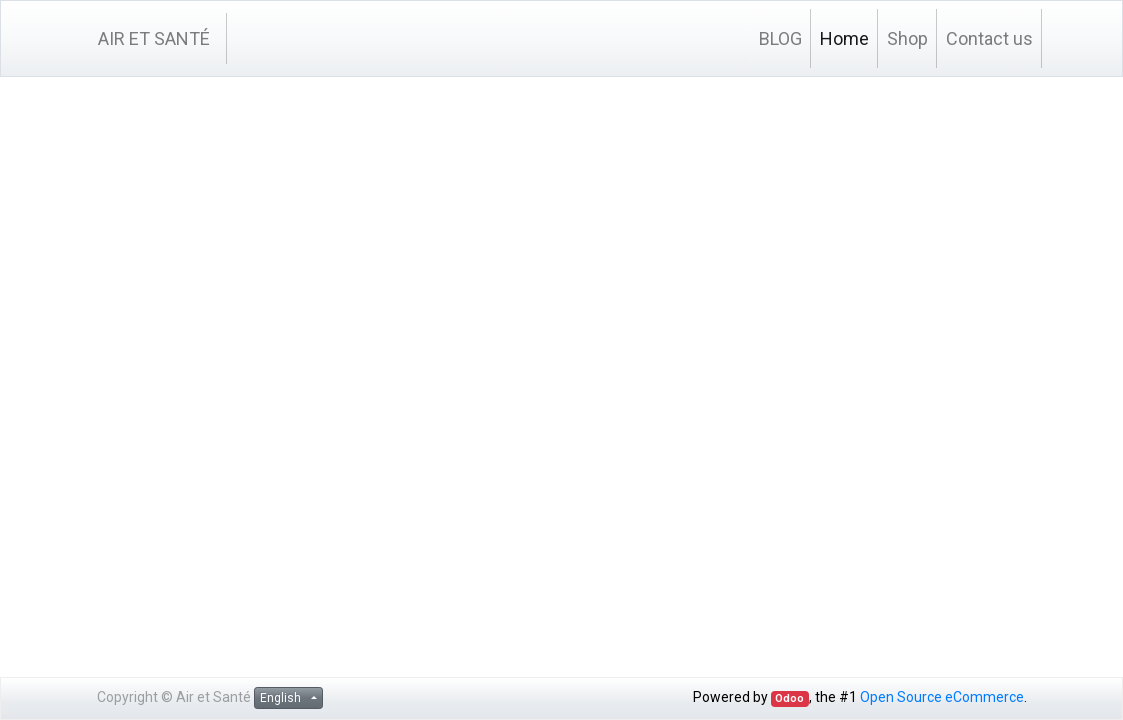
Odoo (789, 698)
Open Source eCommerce (942, 697)
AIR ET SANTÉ (154, 38)
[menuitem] (780, 38)
